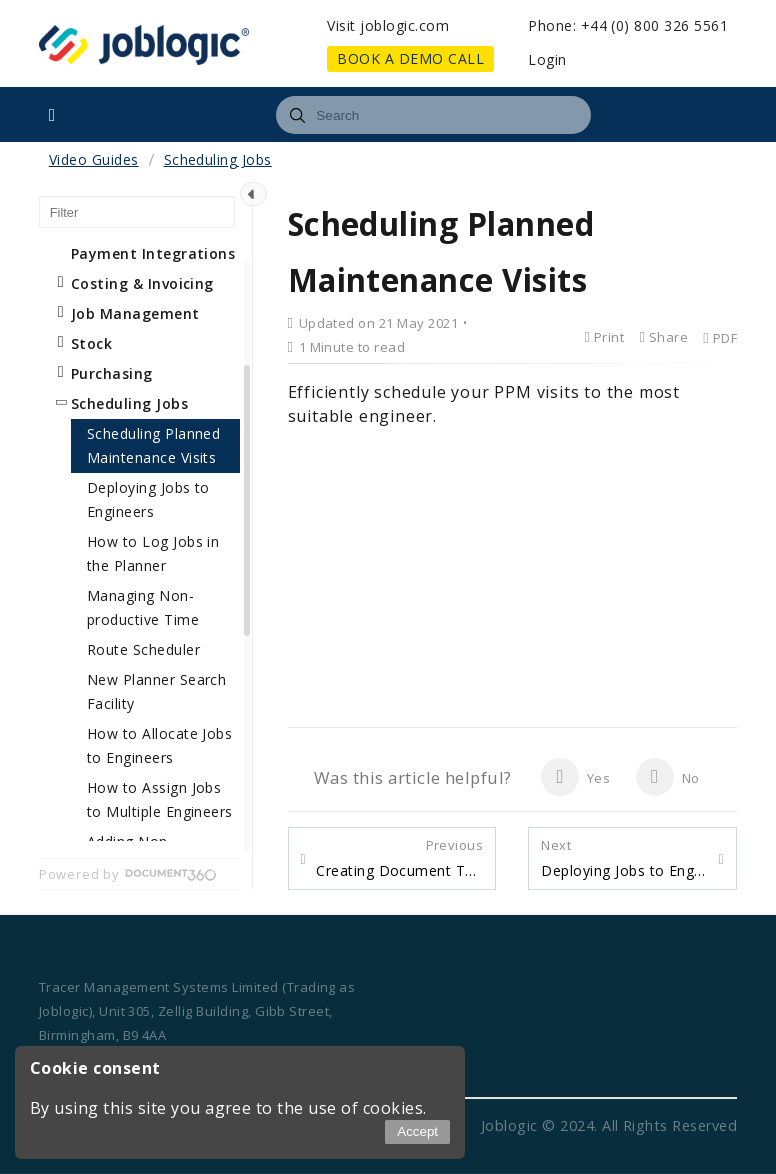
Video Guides (94, 159)
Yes (575, 777)
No (667, 777)
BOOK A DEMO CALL (410, 58)
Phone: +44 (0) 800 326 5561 (628, 25)
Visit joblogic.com (388, 25)
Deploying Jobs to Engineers (624, 858)
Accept (417, 1131)
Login (547, 59)
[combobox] (433, 115)
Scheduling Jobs (218, 159)
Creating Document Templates (399, 858)
